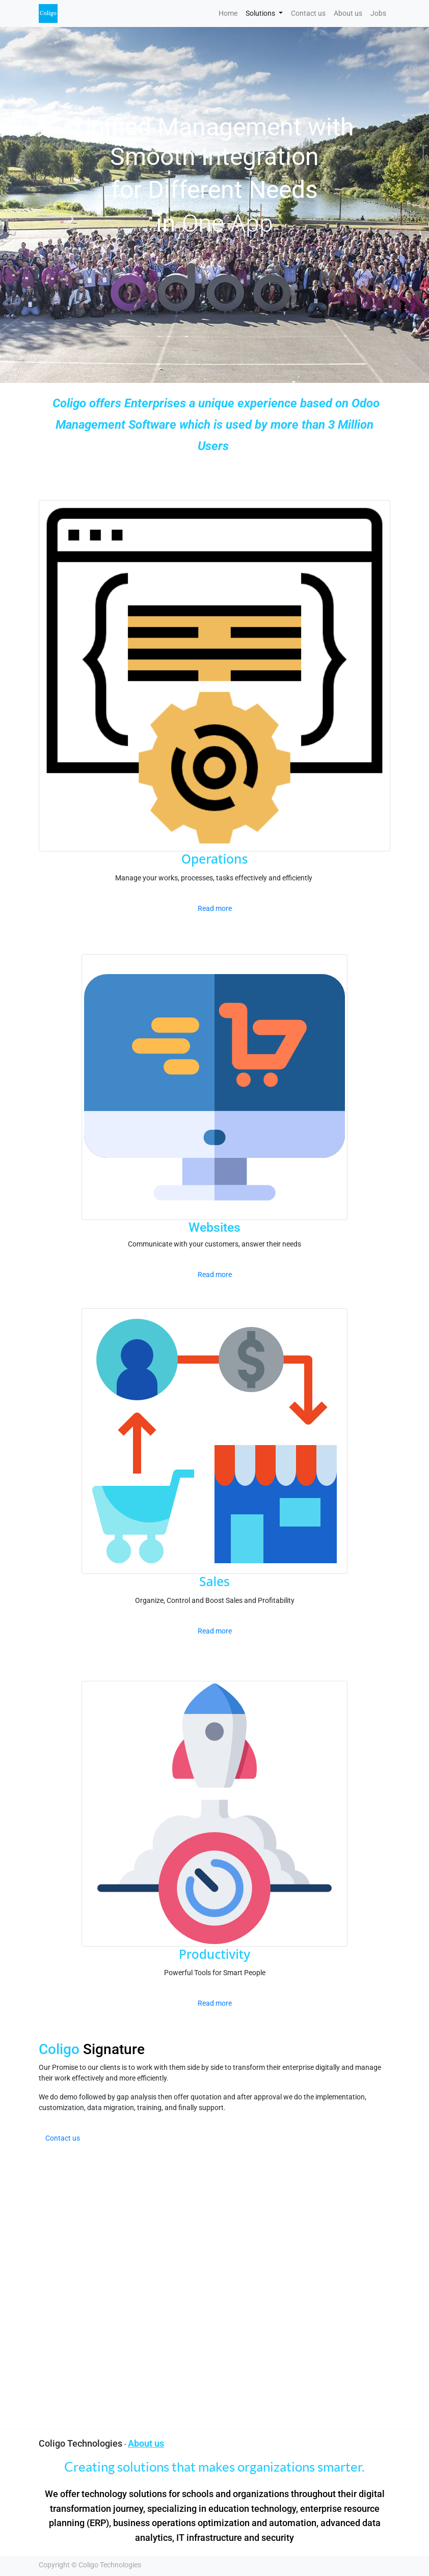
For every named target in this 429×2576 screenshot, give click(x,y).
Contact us (62, 2138)
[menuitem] (228, 13)
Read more (215, 908)
